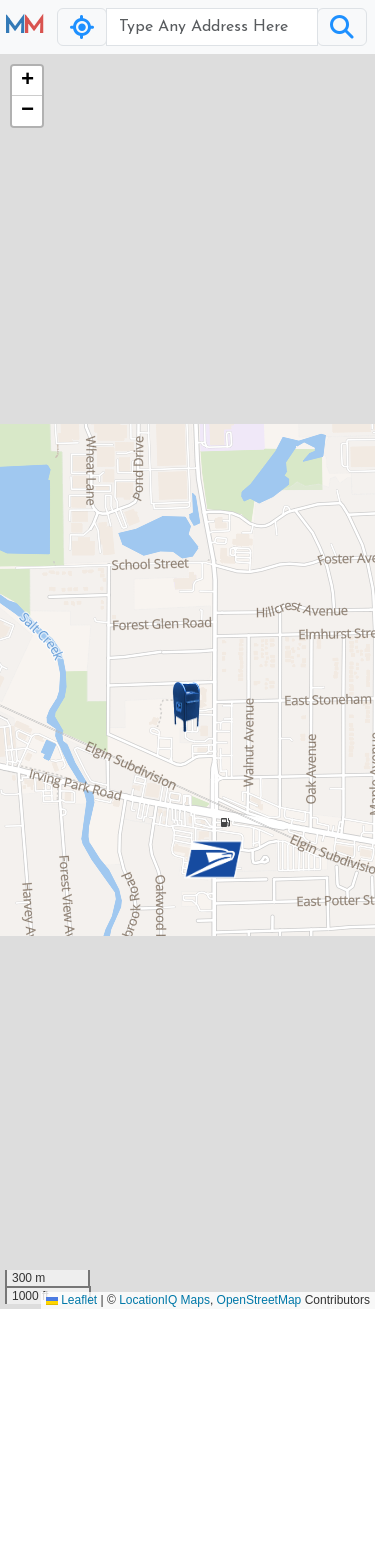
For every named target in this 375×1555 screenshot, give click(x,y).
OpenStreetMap (259, 1300)
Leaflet (71, 1300)
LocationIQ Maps (164, 1300)
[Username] (212, 27)
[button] (187, 707)
